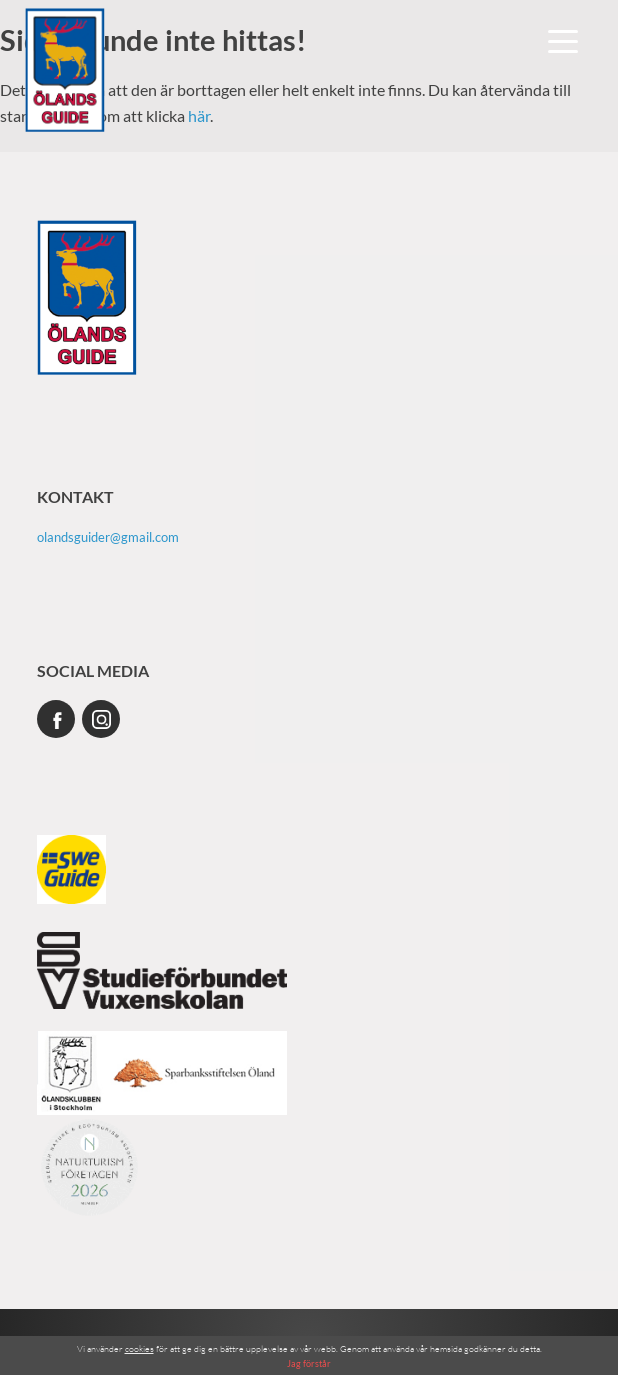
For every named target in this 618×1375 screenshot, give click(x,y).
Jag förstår (309, 1363)
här (199, 116)
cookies (139, 1348)
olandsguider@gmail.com (108, 537)
